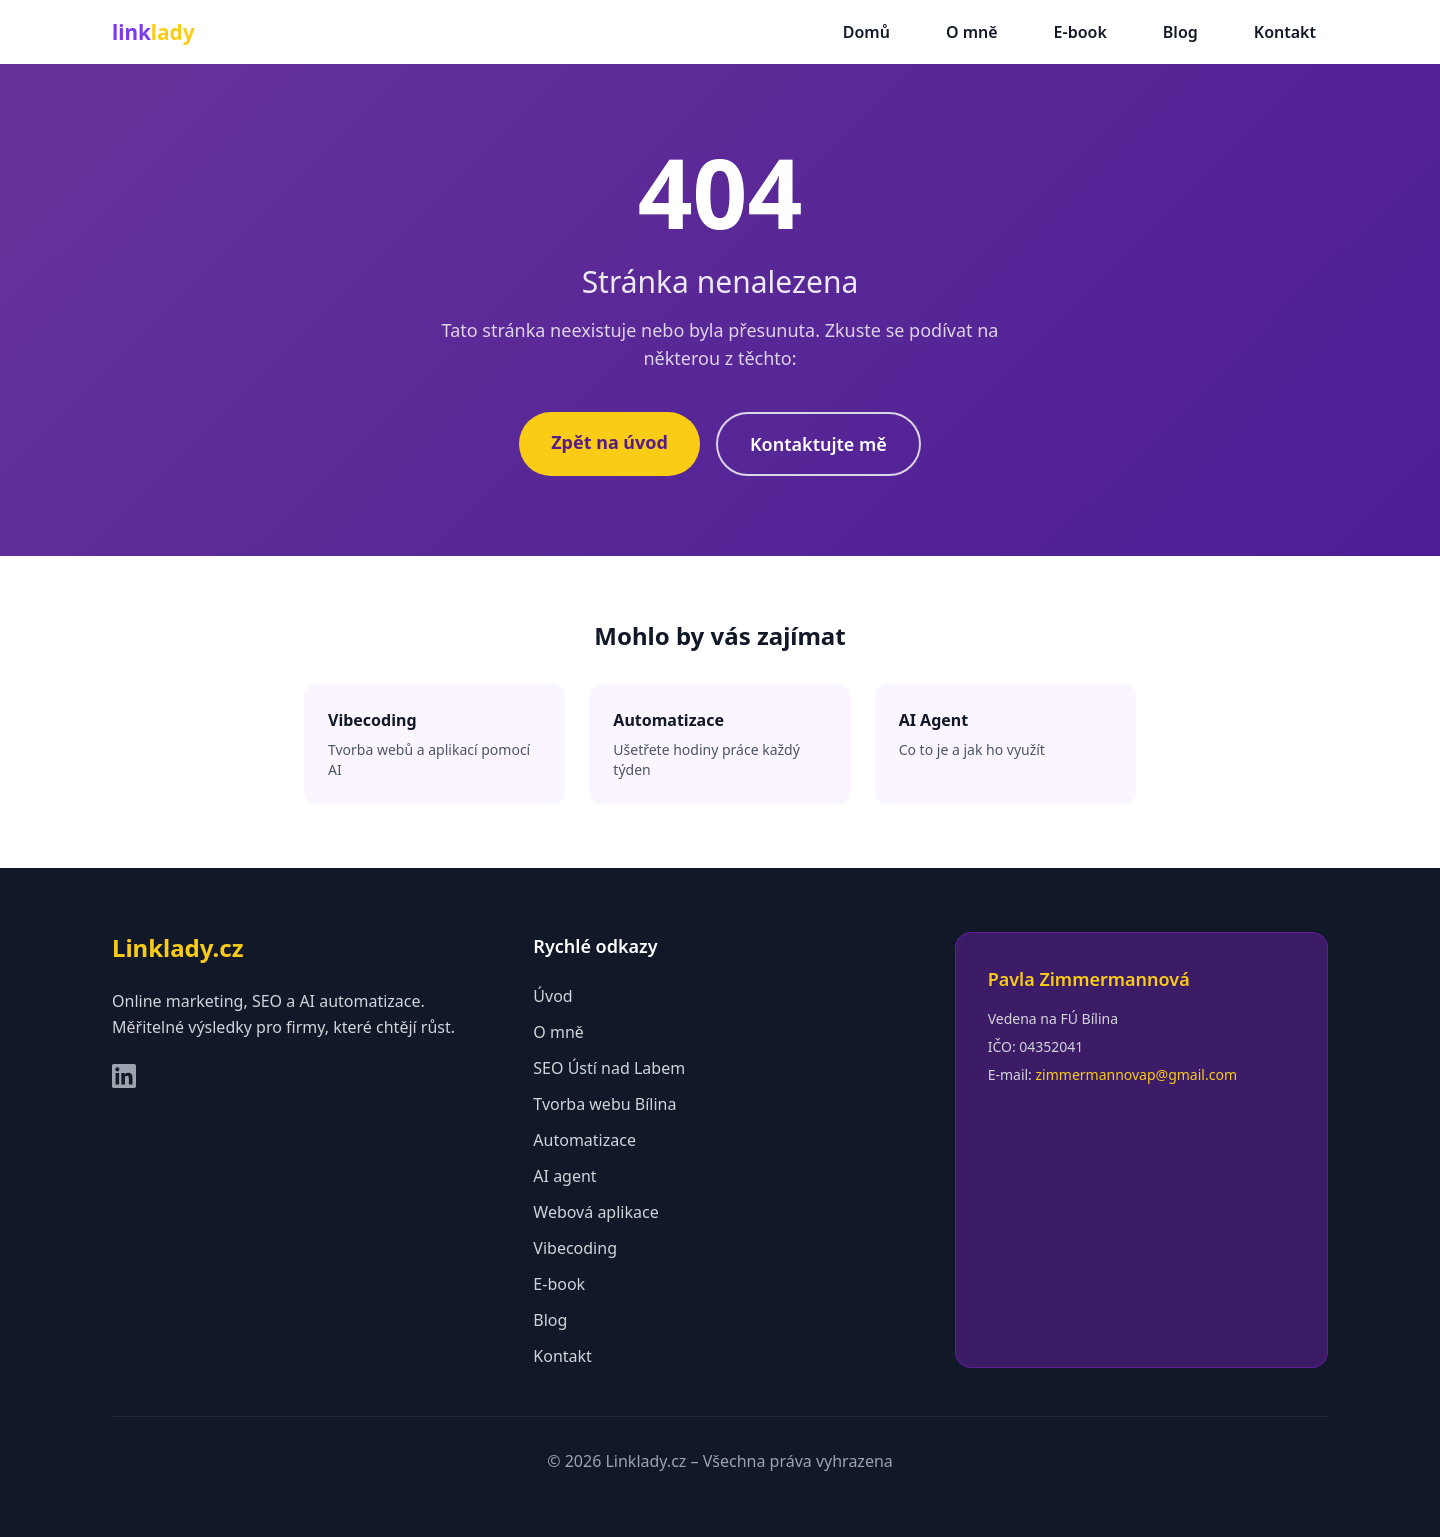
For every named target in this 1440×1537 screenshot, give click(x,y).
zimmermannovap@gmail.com (1136, 1074)
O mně (972, 32)
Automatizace (584, 1140)
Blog (1180, 32)
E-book (1080, 32)
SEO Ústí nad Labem (609, 1068)
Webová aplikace (595, 1212)
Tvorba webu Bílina (604, 1104)
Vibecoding (575, 1248)
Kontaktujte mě (818, 444)
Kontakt (1285, 32)
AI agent (564, 1176)
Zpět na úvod (609, 442)
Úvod (552, 996)
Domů (866, 32)
